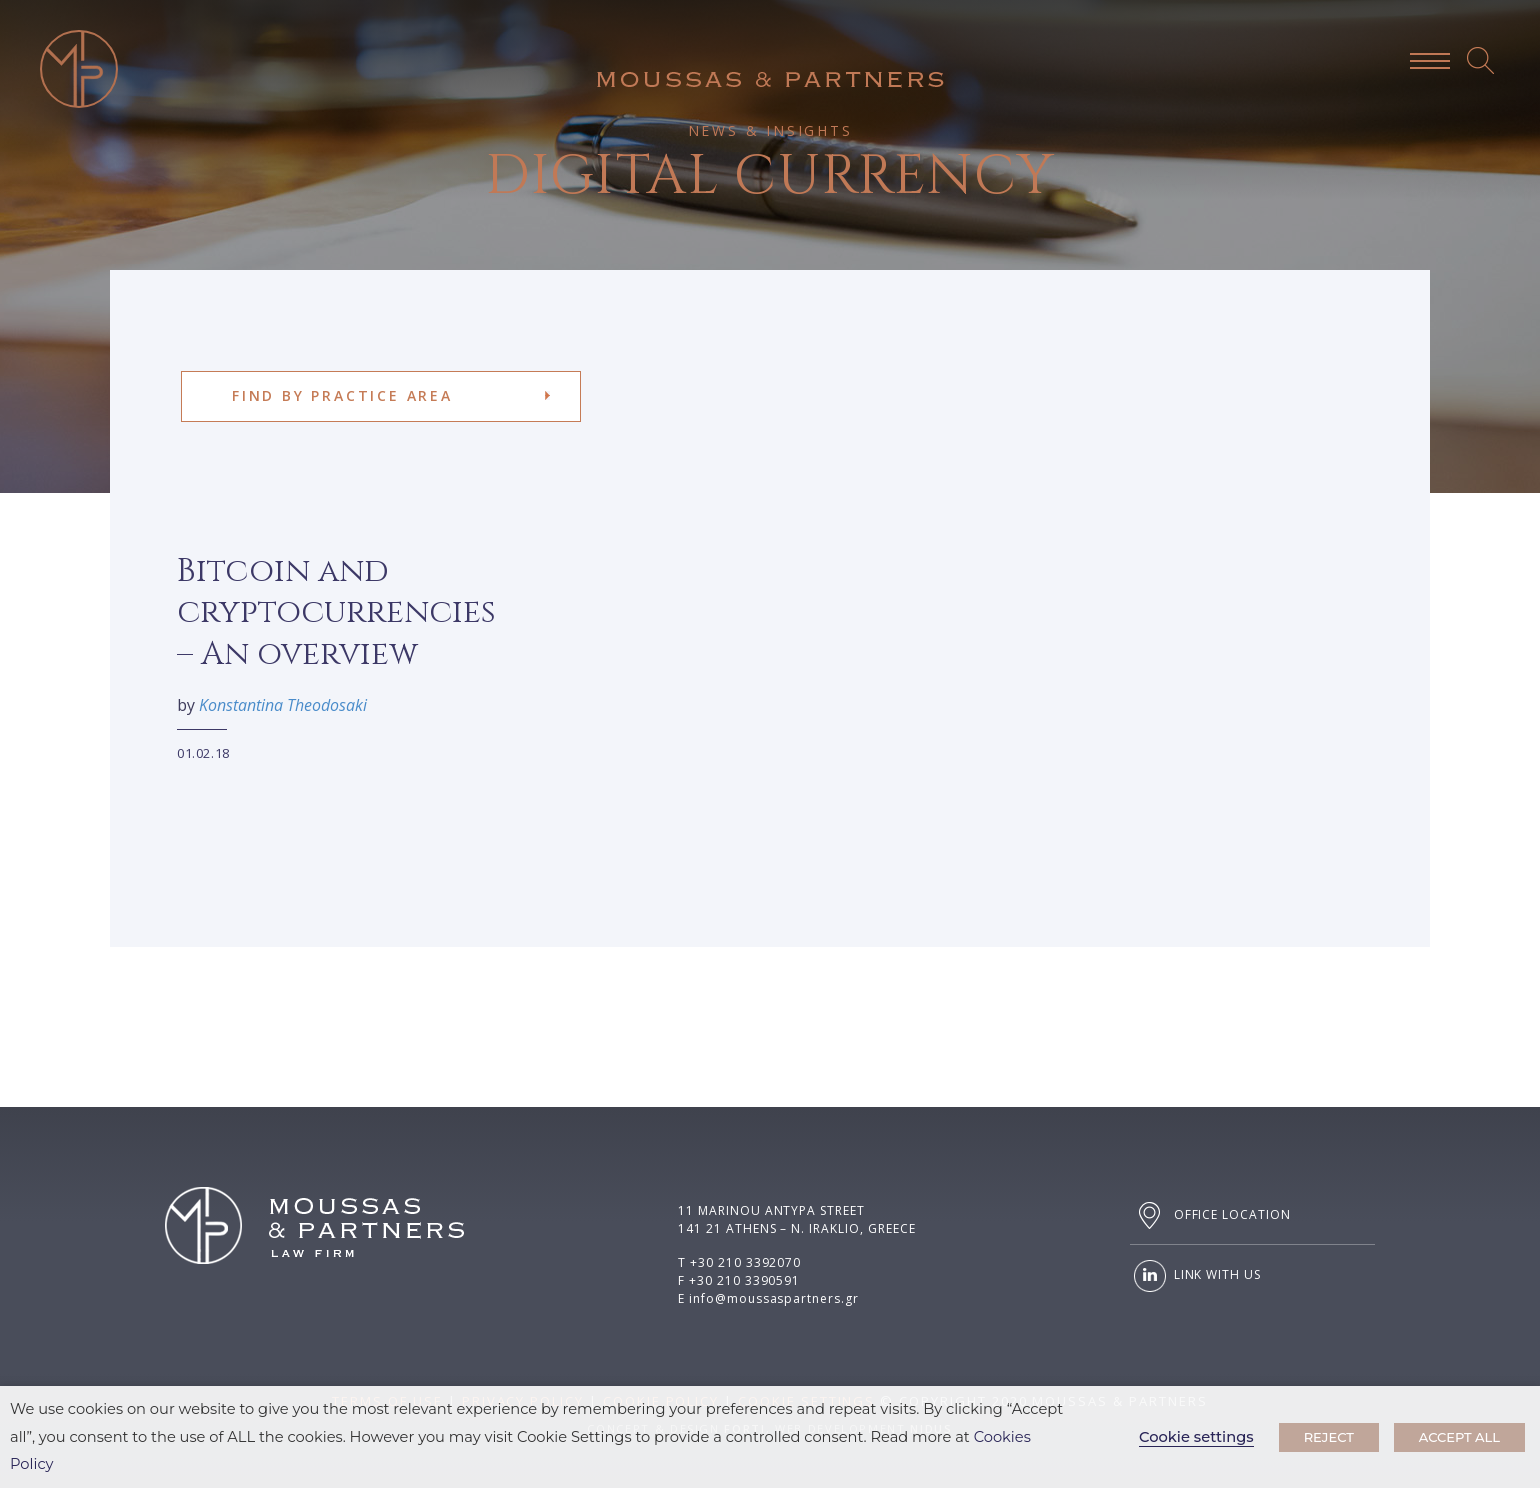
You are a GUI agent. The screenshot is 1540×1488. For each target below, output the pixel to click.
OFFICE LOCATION (1210, 1215)
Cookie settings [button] (1196, 1437)
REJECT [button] (1329, 1437)
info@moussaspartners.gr (774, 1298)
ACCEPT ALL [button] (1459, 1437)
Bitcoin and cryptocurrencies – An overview (322, 613)
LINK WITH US (1195, 1276)
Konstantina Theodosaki (269, 705)
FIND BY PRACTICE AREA (342, 395)
